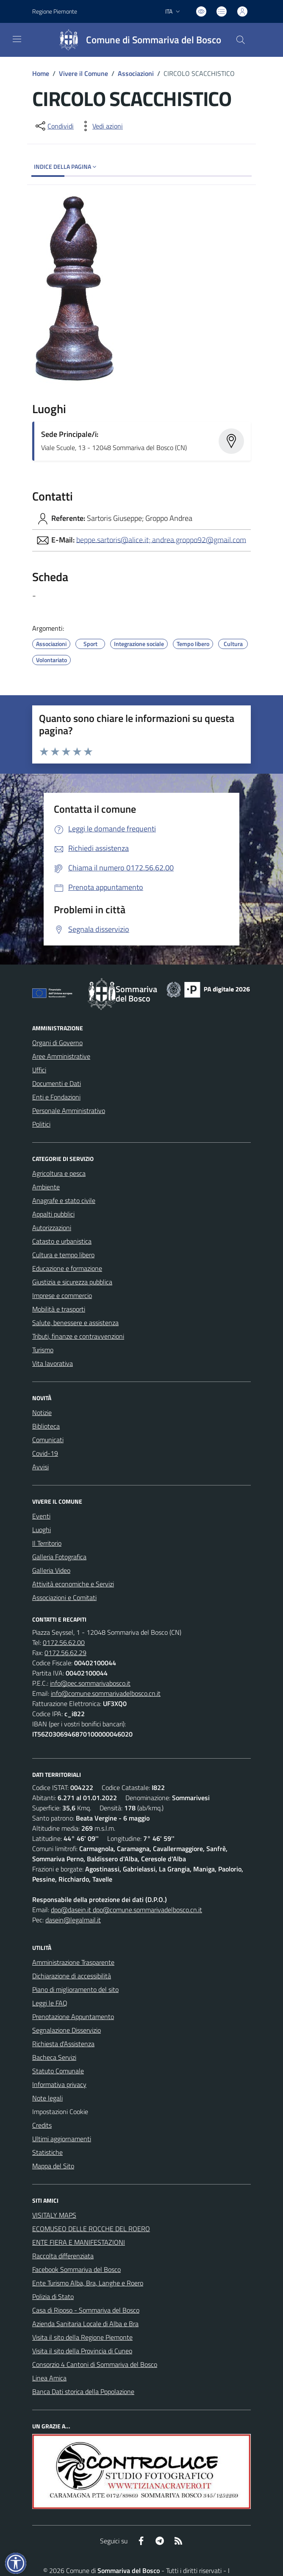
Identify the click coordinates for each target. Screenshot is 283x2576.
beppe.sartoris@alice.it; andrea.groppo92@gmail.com (161, 539)
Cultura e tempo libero (63, 1255)
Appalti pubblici (53, 1214)
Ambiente (46, 1187)
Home (40, 73)
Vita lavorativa (52, 1363)
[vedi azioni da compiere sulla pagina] (101, 126)
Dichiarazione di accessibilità (71, 1976)
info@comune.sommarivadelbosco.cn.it (106, 1693)
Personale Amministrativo (68, 1110)
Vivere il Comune (83, 73)
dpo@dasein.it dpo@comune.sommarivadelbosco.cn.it (126, 1910)
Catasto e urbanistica (62, 1241)
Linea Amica (49, 2378)
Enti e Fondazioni (56, 1097)
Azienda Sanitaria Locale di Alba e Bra (85, 2324)
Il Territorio (46, 1543)
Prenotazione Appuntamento (73, 2016)
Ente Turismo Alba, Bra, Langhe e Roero (87, 2283)
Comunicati (48, 1440)
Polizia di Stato (53, 2296)
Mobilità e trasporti (58, 1309)
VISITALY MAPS (54, 2215)
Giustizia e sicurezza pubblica (72, 1282)
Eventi (41, 1516)
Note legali (47, 2098)
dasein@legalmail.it (73, 1920)
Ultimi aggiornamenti (61, 2139)
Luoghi (41, 1529)
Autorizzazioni (51, 1227)
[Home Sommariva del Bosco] (136, 39)
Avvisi (40, 1467)
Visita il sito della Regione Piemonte (82, 2337)
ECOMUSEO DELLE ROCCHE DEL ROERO (91, 2229)
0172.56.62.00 (64, 1642)
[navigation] (17, 39)
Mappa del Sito (53, 2166)
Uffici (39, 1070)
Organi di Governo (57, 1043)
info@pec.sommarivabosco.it (90, 1683)
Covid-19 (45, 1453)
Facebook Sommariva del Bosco (76, 2269)
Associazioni (136, 73)
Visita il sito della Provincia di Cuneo (82, 2351)
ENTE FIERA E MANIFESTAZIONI (78, 2242)
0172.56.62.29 (65, 1652)
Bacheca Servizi (54, 2057)
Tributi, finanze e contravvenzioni (78, 1336)
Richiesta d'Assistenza (63, 2044)
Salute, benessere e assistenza (75, 1322)
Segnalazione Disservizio (66, 2030)
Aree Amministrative (61, 1056)
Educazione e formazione (67, 1268)
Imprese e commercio (62, 1295)
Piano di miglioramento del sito (75, 1989)
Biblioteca (46, 1426)
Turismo (42, 1350)
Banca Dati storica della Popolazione (83, 2391)
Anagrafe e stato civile (63, 1200)
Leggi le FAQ (49, 2003)
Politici (41, 1124)
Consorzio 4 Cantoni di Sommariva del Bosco (94, 2364)
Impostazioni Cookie (60, 2111)
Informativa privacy (59, 2084)
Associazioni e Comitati (64, 1597)
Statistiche (47, 2152)
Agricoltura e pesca (59, 1173)
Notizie (42, 1412)
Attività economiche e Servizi (73, 1584)
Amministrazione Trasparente (73, 1962)
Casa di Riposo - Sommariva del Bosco (85, 2310)
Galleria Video (51, 1570)
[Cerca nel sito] (240, 40)
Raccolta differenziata (63, 2256)
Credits (42, 2125)
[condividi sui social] (53, 126)
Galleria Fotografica (59, 1557)
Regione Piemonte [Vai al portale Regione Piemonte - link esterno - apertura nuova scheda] (54, 11)
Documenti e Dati (56, 1083)
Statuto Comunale (58, 2071)
